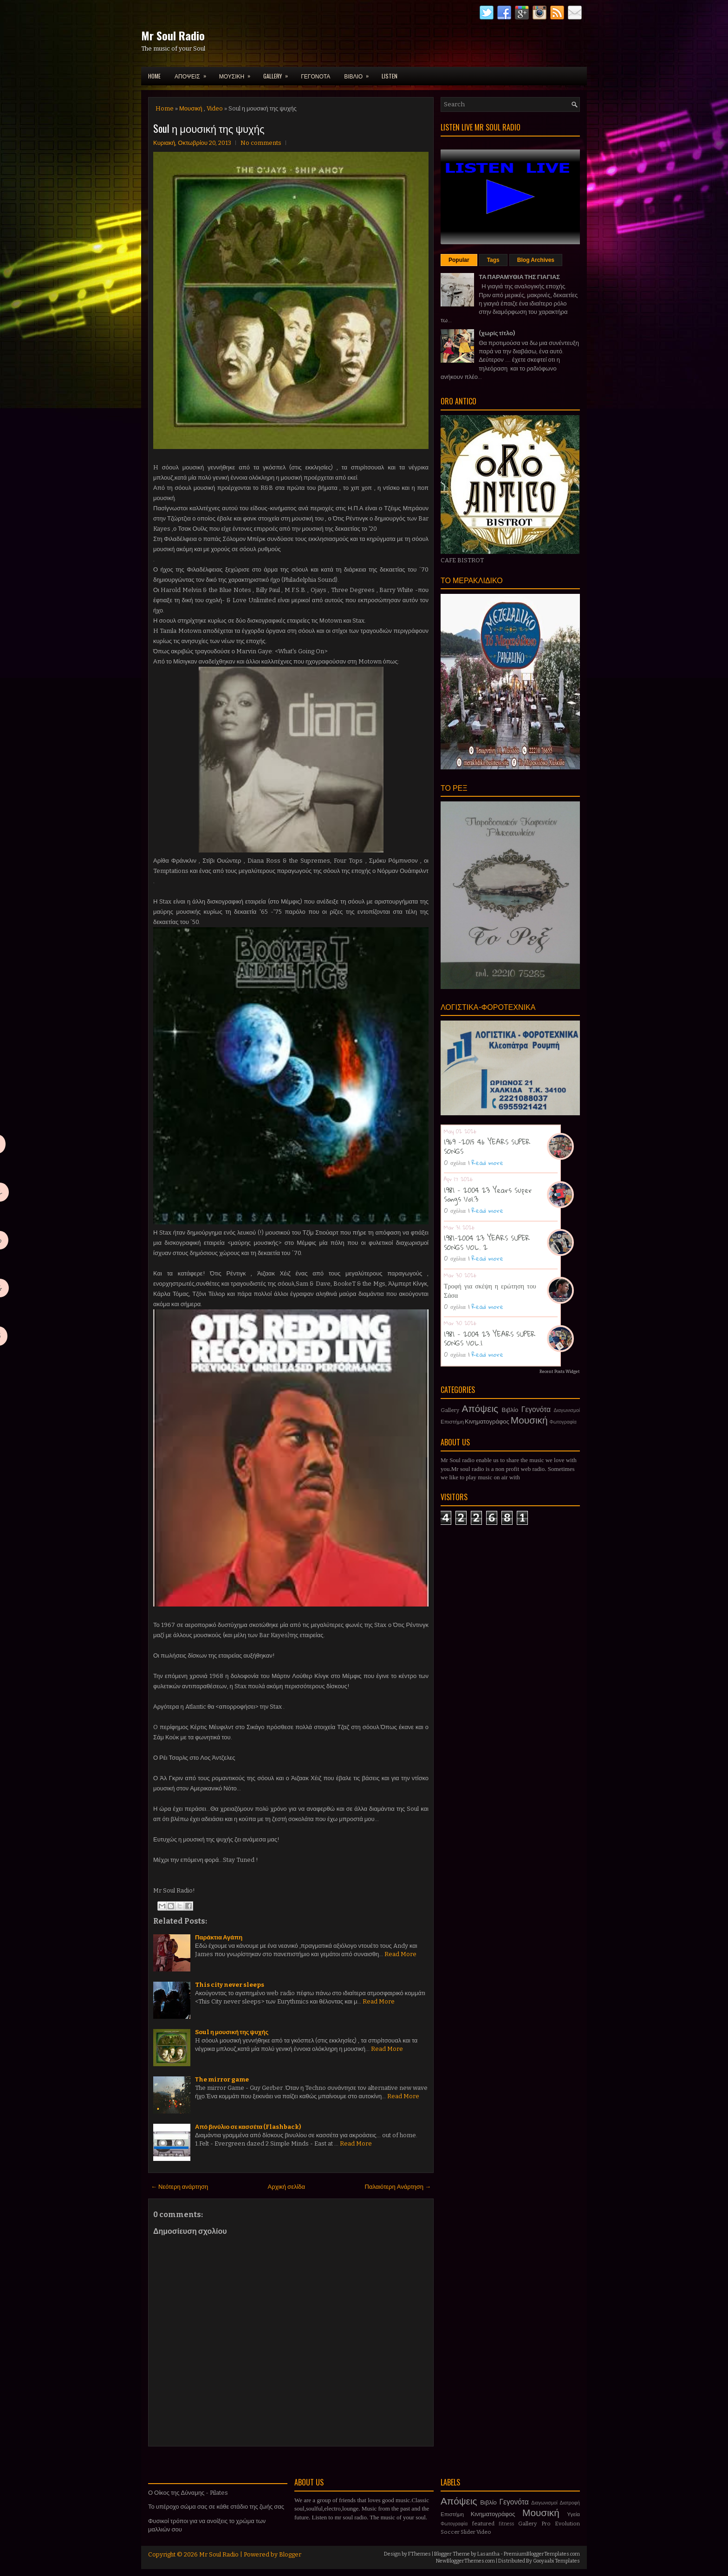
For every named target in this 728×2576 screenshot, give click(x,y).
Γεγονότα (536, 1409)
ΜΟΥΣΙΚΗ (237, 73)
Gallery (450, 1410)
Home (154, 76)
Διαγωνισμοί (566, 1410)
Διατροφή (569, 2503)
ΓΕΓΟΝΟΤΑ (315, 76)
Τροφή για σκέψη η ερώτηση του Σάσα (490, 1290)
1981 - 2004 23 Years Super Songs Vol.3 (488, 1195)
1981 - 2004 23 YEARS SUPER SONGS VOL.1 (489, 1338)
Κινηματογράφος (487, 1421)
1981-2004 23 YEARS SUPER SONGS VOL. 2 (487, 1242)
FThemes (419, 2554)
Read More (400, 1954)
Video (215, 108)
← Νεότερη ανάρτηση (179, 2186)
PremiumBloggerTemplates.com (542, 2554)
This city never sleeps (229, 1984)
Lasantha (488, 2554)
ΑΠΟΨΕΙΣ (193, 73)
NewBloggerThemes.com (465, 2561)
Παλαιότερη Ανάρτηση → (398, 2186)
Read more (487, 1162)
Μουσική (190, 108)
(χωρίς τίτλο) (497, 333)
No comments (260, 142)
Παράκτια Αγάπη (218, 1937)
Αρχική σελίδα (286, 2186)
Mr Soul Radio (173, 35)
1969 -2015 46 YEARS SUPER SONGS (487, 1146)
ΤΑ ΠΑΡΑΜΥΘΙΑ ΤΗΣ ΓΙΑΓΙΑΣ (519, 276)
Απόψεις (480, 1409)
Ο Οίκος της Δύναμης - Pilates (188, 2492)
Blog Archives (535, 260)
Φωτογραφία (563, 1422)
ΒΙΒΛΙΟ (359, 73)
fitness (506, 2524)
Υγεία (573, 2514)
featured (483, 2523)
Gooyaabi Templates (556, 2561)
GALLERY (278, 73)
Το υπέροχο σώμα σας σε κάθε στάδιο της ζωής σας (216, 2506)
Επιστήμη (452, 1421)
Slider (468, 2532)
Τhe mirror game (222, 2079)
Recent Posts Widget (560, 1371)
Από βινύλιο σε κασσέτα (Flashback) (248, 2126)
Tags (493, 260)
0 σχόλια (455, 1162)
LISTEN (389, 76)
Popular (458, 260)
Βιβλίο (510, 1409)
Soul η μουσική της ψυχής (209, 128)
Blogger (290, 2554)
